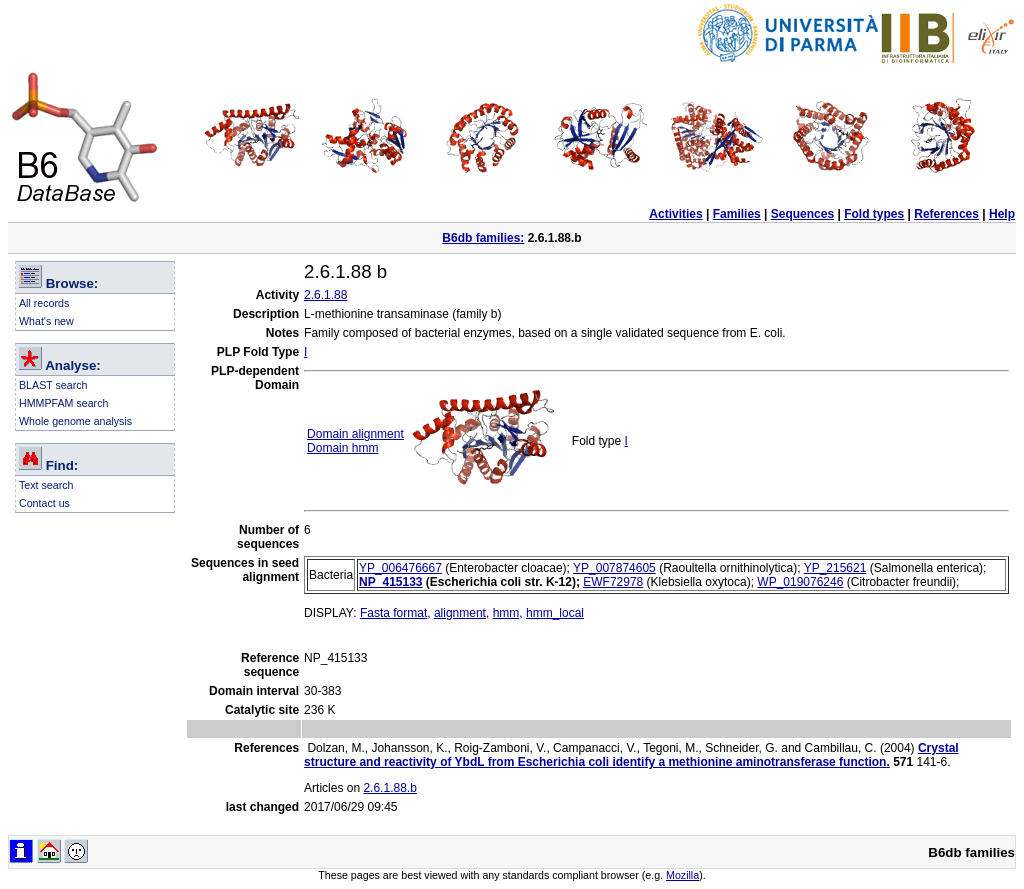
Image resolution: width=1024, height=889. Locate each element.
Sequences (802, 214)
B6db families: (483, 238)
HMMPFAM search (63, 403)
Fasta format (393, 613)
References (946, 214)
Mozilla (682, 875)
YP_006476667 (400, 568)
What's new (46, 321)
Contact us (44, 503)
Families (737, 214)
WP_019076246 (800, 582)
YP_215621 (835, 568)
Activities (675, 214)
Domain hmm (342, 448)
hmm (506, 613)
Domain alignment (355, 434)
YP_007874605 (614, 568)
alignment (460, 613)
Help (1002, 214)
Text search (46, 485)
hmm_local (555, 613)
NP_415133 (390, 582)
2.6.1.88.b (389, 788)
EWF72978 (613, 582)
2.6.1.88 (325, 295)
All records (44, 303)
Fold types (874, 214)
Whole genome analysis (75, 421)
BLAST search (53, 385)
